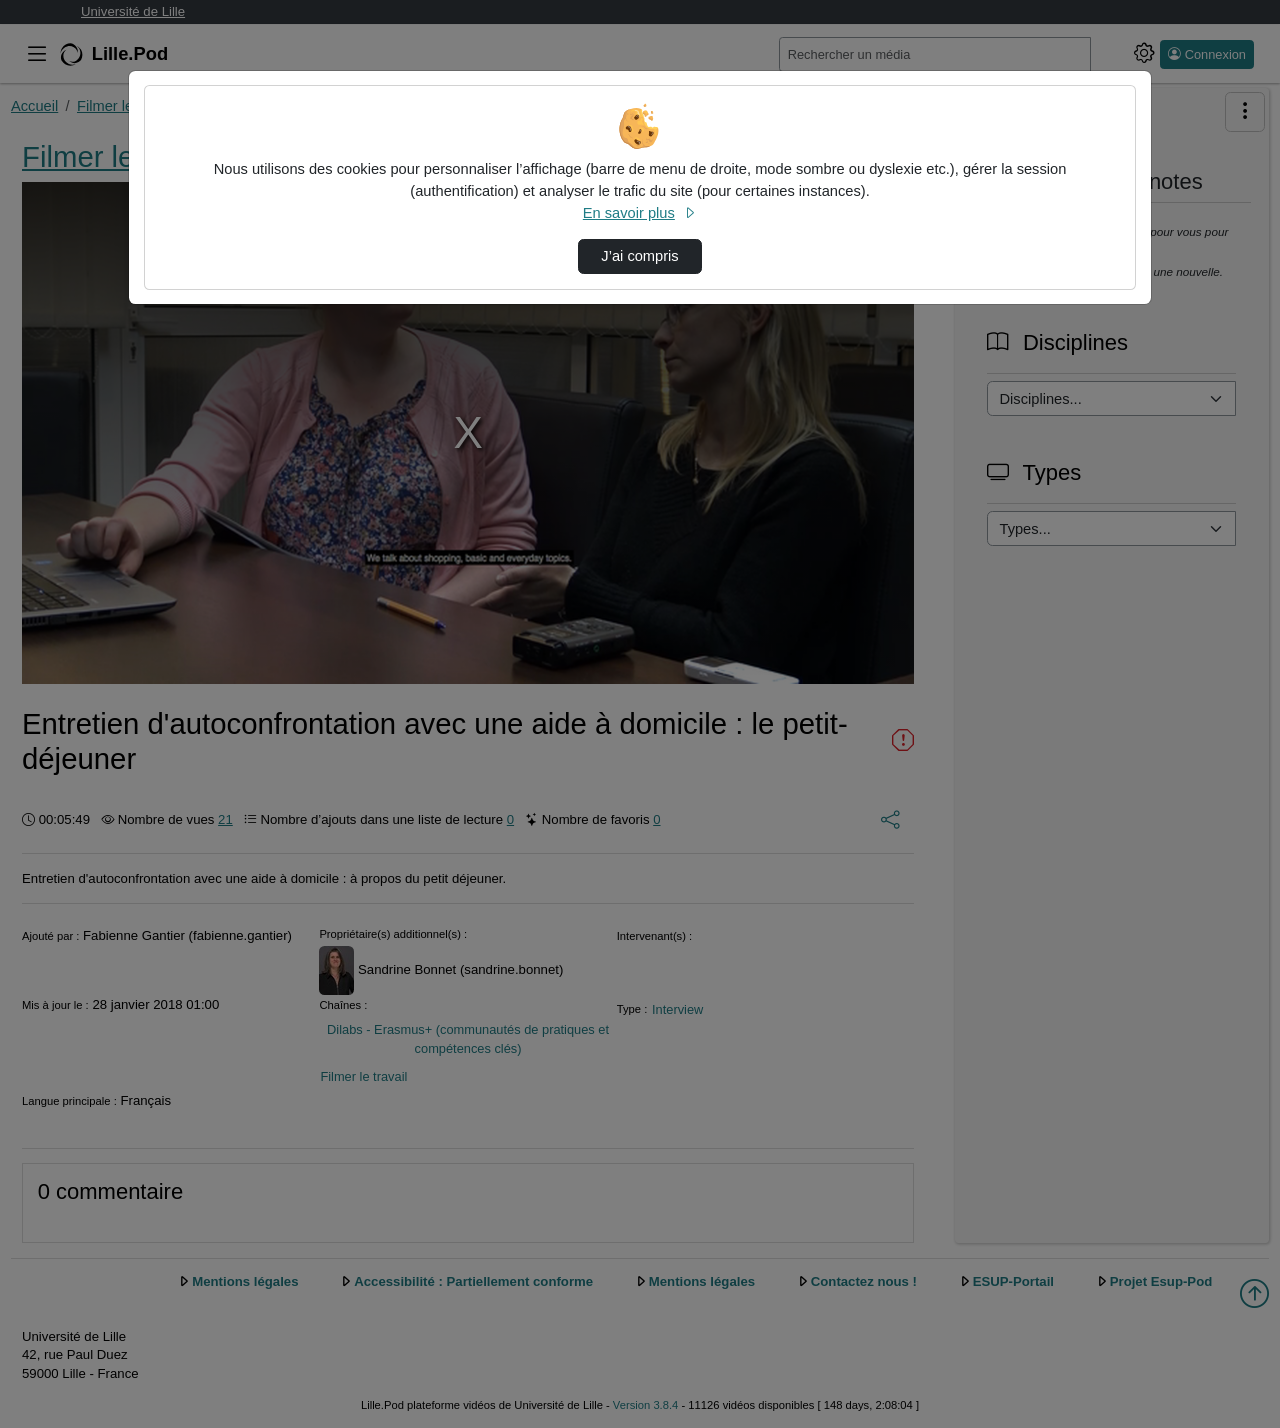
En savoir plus (640, 213)
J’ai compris (639, 256)
